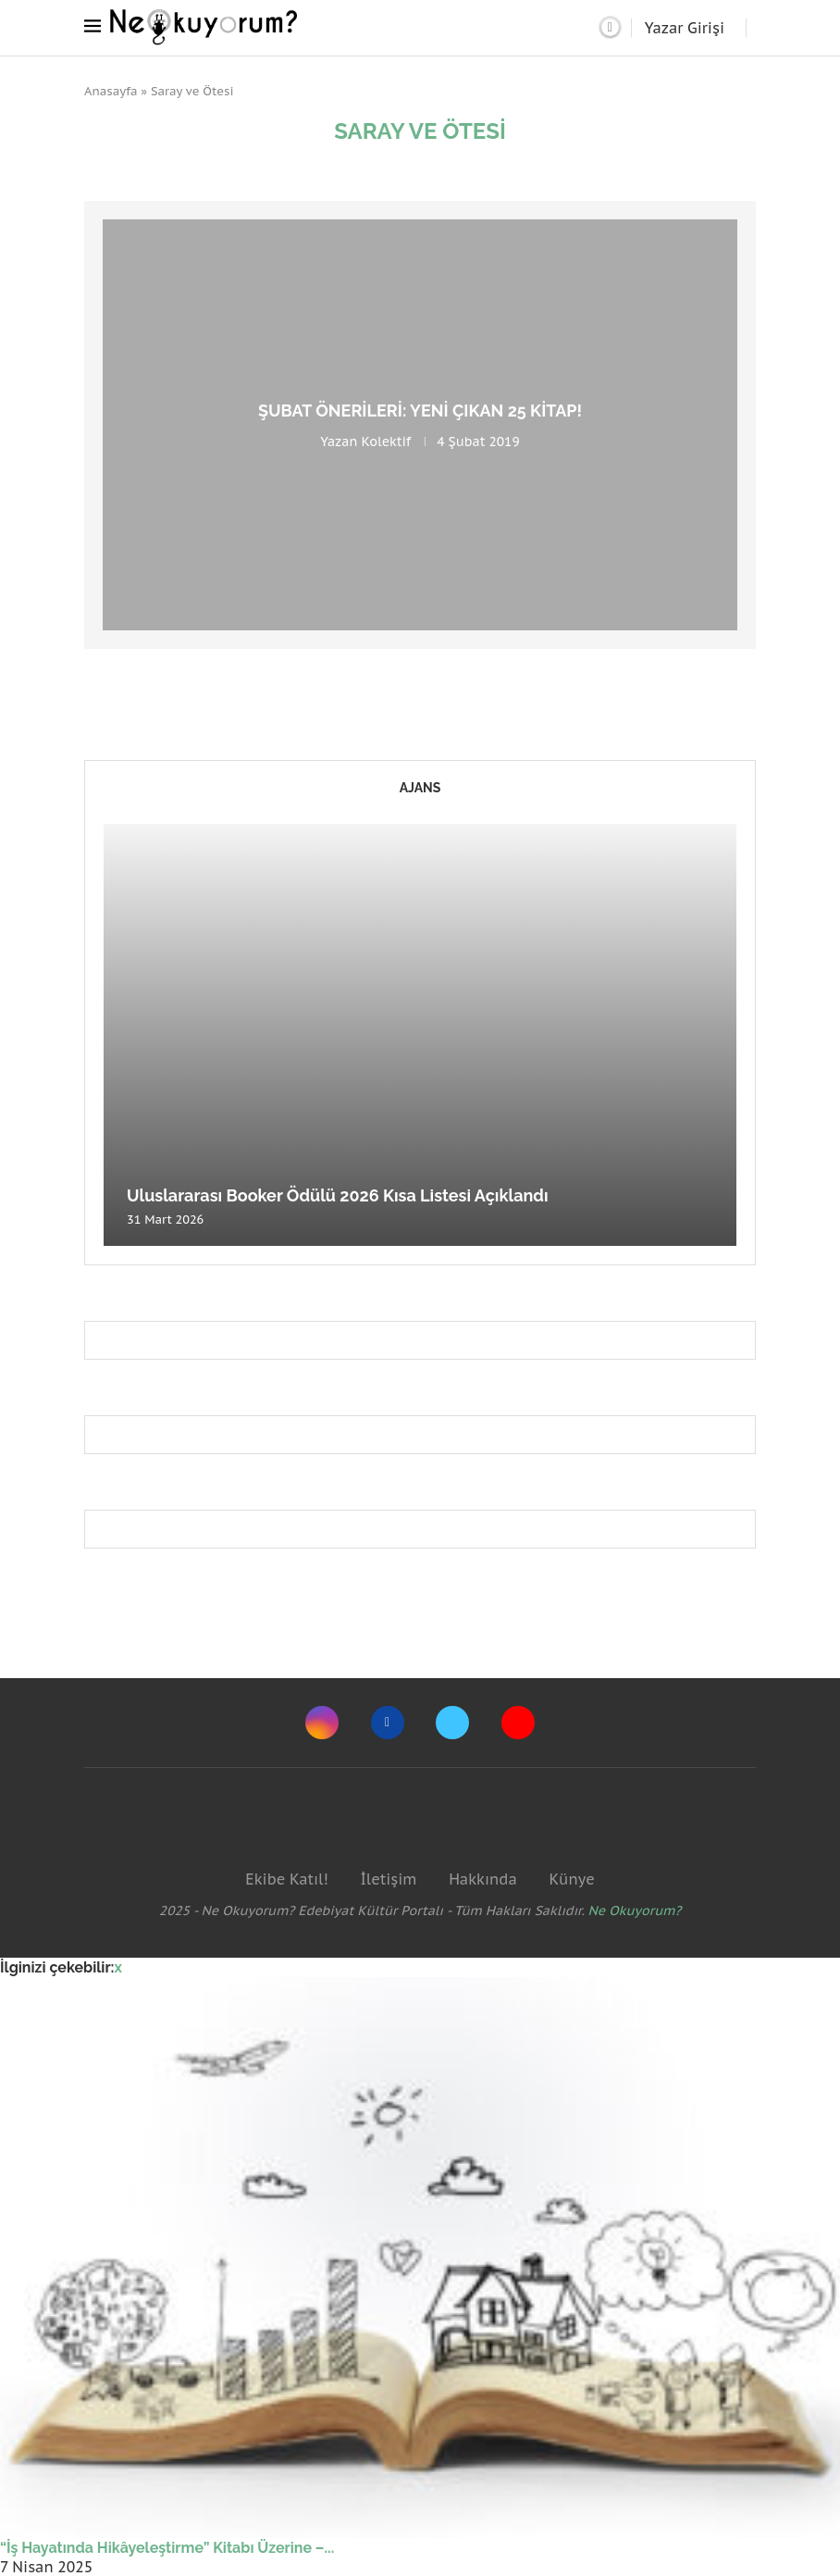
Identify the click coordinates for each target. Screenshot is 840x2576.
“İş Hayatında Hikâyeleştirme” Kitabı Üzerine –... (167, 2548)
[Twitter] (452, 1722)
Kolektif (386, 441)
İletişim (388, 1879)
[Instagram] (322, 1722)
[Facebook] (387, 1722)
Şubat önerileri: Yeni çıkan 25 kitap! (420, 410)
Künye (571, 1879)
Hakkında (483, 1879)
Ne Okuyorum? (635, 1910)
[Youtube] (518, 1722)
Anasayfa (111, 91)
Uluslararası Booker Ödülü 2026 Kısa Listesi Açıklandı (338, 1195)
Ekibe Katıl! (286, 1879)
